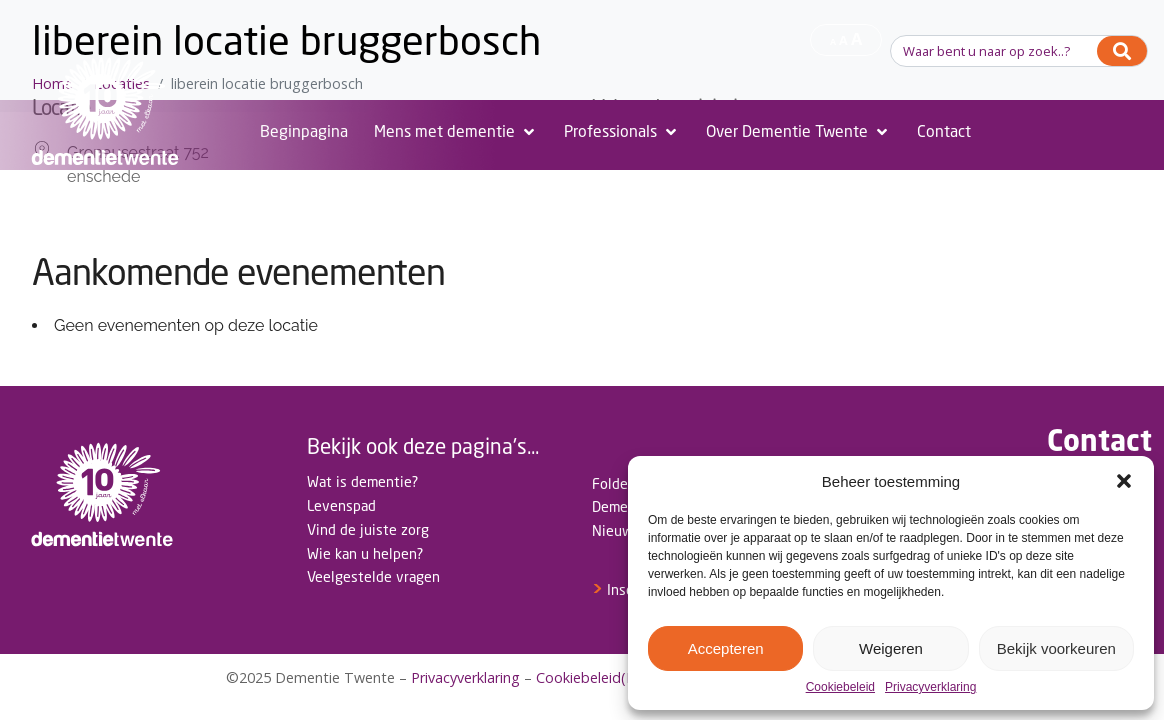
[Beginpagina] (304, 132)
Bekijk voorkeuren (1056, 648)
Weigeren (891, 648)
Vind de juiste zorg (368, 529)
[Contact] (944, 132)
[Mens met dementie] (456, 132)
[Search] (1122, 51)
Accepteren (726, 648)
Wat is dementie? (362, 481)
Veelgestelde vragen (373, 576)
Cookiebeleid (840, 687)
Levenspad (341, 505)
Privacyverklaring (930, 687)
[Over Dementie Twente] (798, 132)
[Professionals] (622, 132)
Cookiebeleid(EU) (592, 677)
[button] (1124, 481)
